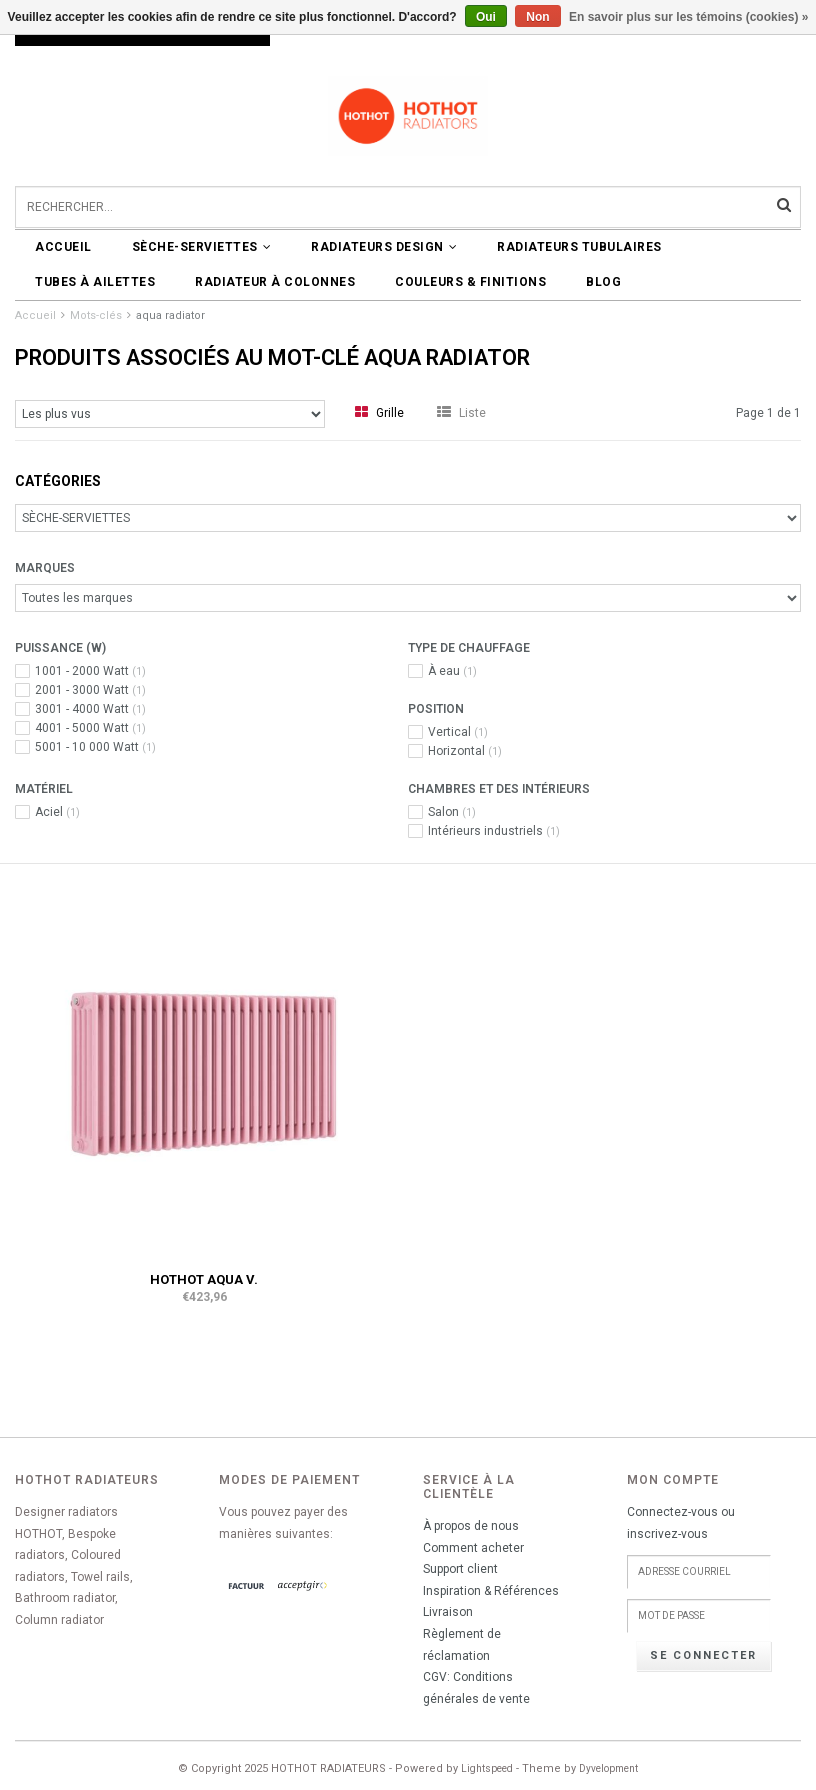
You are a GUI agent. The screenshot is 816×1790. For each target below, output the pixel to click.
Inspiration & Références (491, 1591)
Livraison (448, 1612)
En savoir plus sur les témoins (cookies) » (688, 17)
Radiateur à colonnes (275, 282)
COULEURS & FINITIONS (470, 282)
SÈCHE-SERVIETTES (202, 247)
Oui (486, 17)
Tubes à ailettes (95, 282)
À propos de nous (471, 1526)
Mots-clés (96, 315)
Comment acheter (473, 1548)
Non (537, 17)
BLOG (603, 282)
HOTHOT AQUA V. (204, 1279)
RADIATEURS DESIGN (384, 247)
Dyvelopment (608, 1768)
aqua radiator (170, 315)
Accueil (63, 247)
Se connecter (703, 1655)
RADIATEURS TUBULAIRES (579, 247)
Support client (460, 1569)
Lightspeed (487, 1768)
